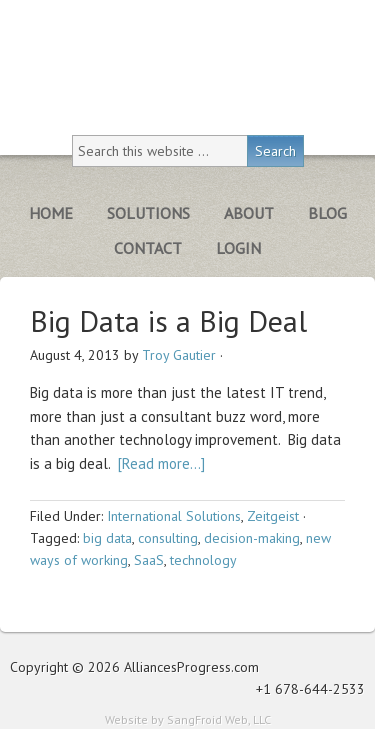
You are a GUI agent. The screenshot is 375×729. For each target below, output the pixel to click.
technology (203, 560)
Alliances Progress (188, 58)
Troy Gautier (179, 355)
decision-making (252, 538)
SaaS (149, 560)
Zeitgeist (273, 516)
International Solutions (174, 516)
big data (107, 538)
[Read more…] (161, 463)
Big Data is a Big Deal (168, 320)
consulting (168, 538)
